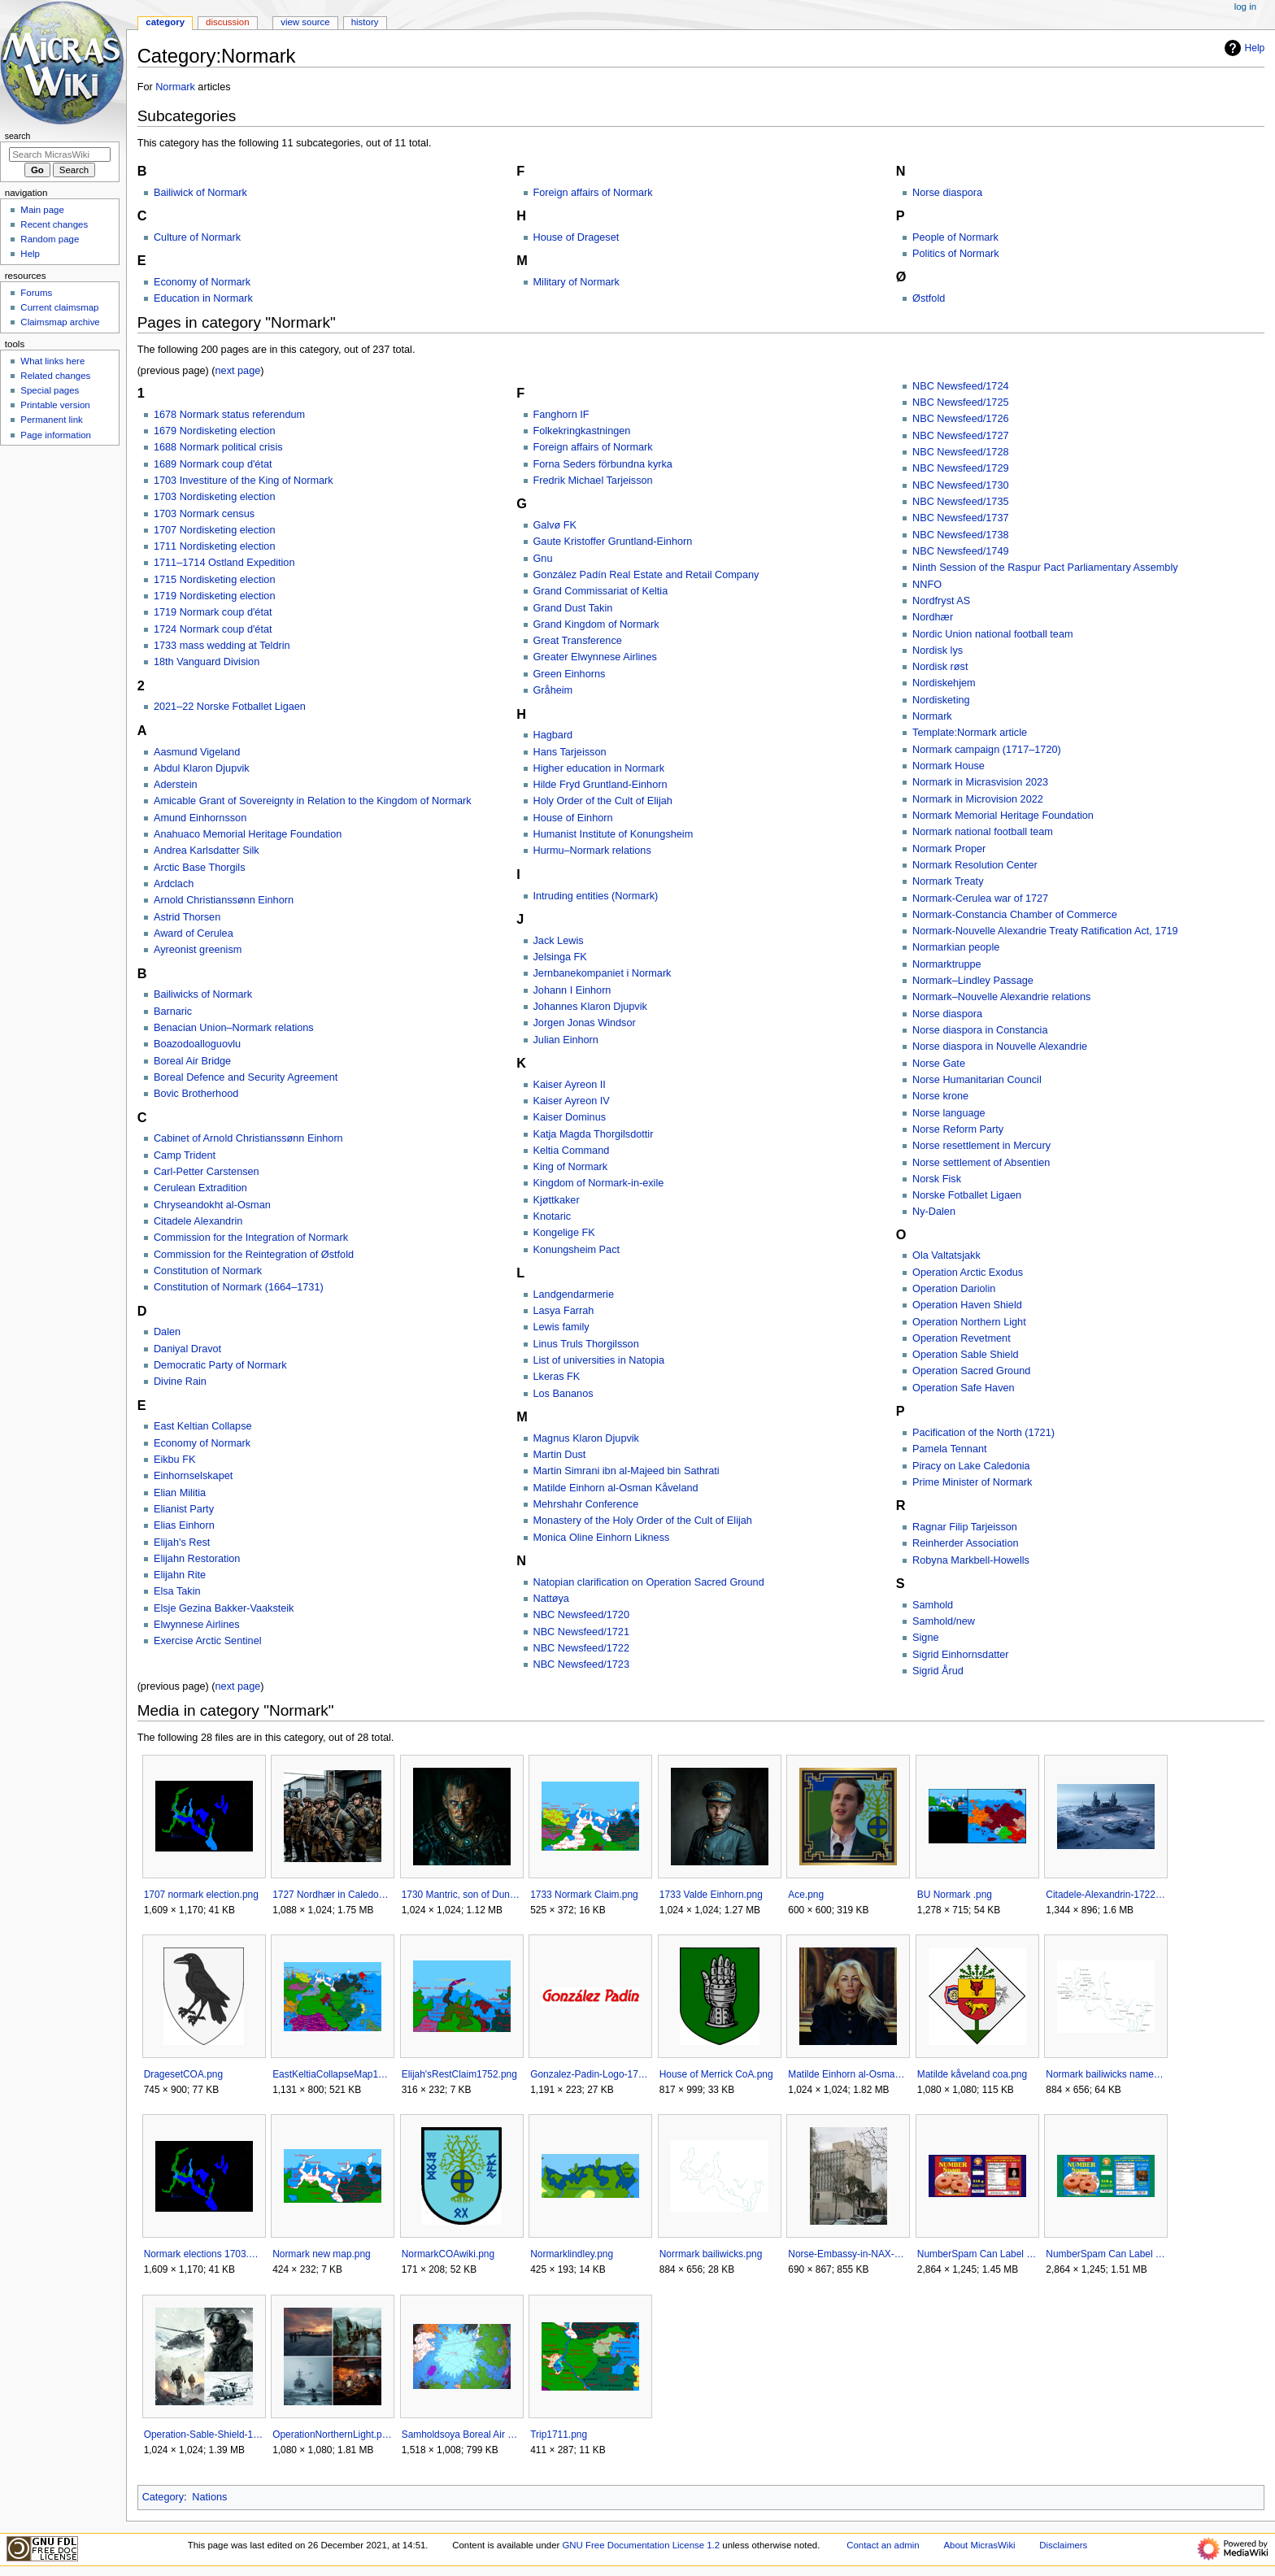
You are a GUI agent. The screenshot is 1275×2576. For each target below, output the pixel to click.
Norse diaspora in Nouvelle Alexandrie (999, 1046)
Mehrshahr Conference (586, 1504)
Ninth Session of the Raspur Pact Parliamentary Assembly (1045, 567)
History (365, 22)
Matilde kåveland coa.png (972, 2074)
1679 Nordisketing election (215, 431)
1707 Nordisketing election (215, 530)
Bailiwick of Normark (200, 192)
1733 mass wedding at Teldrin (222, 645)
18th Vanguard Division (206, 662)
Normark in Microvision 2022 (977, 799)
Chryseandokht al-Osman (212, 1205)
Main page (42, 210)
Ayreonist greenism (198, 949)
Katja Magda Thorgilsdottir (593, 1134)
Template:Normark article (969, 732)
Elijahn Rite (180, 1575)
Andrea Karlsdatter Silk (206, 850)
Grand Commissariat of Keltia (600, 591)
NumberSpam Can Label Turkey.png (1105, 2254)
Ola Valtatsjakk (946, 1255)
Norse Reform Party (957, 1129)
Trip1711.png (558, 2434)
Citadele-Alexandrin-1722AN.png (1105, 1894)
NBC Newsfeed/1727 (960, 436)
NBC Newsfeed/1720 (581, 1615)
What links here (52, 361)
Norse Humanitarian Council (977, 1080)
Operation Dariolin (953, 1289)
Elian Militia (180, 1493)
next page (238, 370)
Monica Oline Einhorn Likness (601, 1537)
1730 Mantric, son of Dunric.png (461, 1894)
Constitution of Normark (208, 1271)
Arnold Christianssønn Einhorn (224, 900)
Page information (55, 435)
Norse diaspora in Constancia (979, 1030)
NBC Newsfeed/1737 (960, 518)
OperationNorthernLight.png (332, 2434)
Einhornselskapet (193, 1476)
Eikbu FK (174, 1459)
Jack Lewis (558, 940)
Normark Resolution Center (975, 865)
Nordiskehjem (944, 683)
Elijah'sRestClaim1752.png (459, 2074)
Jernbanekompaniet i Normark (602, 973)
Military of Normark (576, 282)
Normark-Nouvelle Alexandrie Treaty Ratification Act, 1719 (1045, 931)
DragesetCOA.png (183, 2074)
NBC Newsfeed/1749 (960, 551)
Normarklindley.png (571, 2254)
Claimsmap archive (59, 322)
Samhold (932, 1605)
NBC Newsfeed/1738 (960, 535)
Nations (209, 2497)
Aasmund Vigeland (197, 752)
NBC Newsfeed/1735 (960, 501)
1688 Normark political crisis (218, 447)
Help (1243, 48)
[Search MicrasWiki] (60, 154)
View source (305, 22)
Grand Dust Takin (573, 608)
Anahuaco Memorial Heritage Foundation (248, 834)
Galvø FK (555, 525)
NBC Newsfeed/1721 (581, 1632)
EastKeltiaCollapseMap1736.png (332, 2074)
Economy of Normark (202, 282)
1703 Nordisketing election (215, 497)
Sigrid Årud (938, 1671)
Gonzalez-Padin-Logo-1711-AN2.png (590, 2074)
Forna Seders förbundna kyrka (602, 464)
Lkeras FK (557, 1376)
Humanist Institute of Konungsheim (613, 834)
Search (18, 136)
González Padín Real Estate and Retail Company (646, 575)
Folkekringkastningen (582, 431)
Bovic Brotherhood (196, 1093)
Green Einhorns (569, 674)
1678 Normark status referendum (229, 414)
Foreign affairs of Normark (593, 192)
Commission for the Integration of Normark (251, 1237)
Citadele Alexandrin (198, 1221)
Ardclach (174, 884)
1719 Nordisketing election (215, 596)
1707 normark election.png (201, 1894)
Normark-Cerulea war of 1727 (980, 898)
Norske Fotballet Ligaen (966, 1195)
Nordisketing (941, 700)
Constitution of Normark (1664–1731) (239, 1287)
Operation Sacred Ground (971, 1371)
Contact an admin (883, 2545)
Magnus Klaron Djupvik (586, 1438)
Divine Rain (180, 1381)
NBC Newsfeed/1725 (960, 402)
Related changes (55, 376)
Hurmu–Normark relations (592, 850)
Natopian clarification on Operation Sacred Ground (648, 1582)
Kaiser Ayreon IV (571, 1101)
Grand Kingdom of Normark (596, 624)
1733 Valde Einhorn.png (711, 1894)
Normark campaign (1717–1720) (986, 749)
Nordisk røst (940, 666)
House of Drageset (576, 237)
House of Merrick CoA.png (716, 2074)
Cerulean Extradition (200, 1188)
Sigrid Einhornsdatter (960, 1654)
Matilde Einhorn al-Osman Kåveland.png (847, 2074)
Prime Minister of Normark (972, 1482)
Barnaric (173, 1011)
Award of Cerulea (193, 933)
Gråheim (553, 690)
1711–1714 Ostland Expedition (224, 562)
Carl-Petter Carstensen (206, 1171)
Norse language (949, 1113)
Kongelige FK (564, 1232)
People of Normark (955, 237)
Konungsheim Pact (576, 1249)
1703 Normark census (204, 514)
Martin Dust (559, 1454)
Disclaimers (1063, 2545)
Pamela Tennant (949, 1449)
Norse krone (940, 1096)
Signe (925, 1637)
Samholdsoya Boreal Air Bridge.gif (461, 2434)
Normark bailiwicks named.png (1105, 2074)
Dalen (167, 1332)
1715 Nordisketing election (215, 579)
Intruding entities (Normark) (596, 896)
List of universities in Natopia (599, 1360)
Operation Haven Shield (967, 1305)
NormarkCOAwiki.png (448, 2254)
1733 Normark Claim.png (584, 1894)
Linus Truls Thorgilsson (586, 1344)
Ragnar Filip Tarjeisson (964, 1527)
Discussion (227, 22)
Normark (175, 87)
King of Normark (570, 1167)
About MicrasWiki (979, 2545)
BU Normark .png (954, 1894)
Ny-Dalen (933, 1211)
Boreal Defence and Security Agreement (245, 1077)
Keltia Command (571, 1150)
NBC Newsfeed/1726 (960, 418)
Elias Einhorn (184, 1525)
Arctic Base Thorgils (200, 867)
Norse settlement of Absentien (981, 1162)
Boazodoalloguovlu (197, 1044)
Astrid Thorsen (187, 917)
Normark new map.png (321, 2254)
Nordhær (932, 617)
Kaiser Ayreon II (569, 1084)
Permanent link (51, 419)
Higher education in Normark (599, 768)
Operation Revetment (961, 1338)
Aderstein (176, 784)
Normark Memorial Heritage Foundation (1003, 815)
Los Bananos (563, 1393)
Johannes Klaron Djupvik (590, 1006)
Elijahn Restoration (197, 1558)
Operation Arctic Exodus (967, 1272)
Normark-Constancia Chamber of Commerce (1014, 914)
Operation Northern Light (969, 1322)
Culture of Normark (197, 237)
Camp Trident (184, 1155)
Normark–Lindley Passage (972, 980)
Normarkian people (955, 947)
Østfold (928, 298)
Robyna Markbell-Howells (970, 1560)
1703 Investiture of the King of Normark (243, 480)
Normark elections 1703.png (203, 2254)
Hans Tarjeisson (570, 752)
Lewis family (561, 1327)
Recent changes (54, 224)
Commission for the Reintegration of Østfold (254, 1254)
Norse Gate (938, 1063)
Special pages (49, 390)
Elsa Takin (177, 1591)
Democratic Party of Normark (220, 1365)
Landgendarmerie (573, 1294)
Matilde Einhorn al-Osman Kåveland (615, 1488)
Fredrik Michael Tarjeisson (593, 480)
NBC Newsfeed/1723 (581, 1664)
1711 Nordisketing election (215, 546)
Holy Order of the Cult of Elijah (602, 801)
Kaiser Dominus (570, 1117)
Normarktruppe (946, 964)
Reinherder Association (965, 1543)
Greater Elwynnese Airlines (595, 657)
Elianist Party (184, 1509)
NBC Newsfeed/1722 (581, 1648)
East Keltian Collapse (203, 1426)
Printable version (54, 405)
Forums (36, 293)
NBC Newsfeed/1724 (960, 386)
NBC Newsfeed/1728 (960, 452)
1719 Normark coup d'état (213, 612)
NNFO (927, 584)
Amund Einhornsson (200, 818)
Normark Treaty (947, 881)
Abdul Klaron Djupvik (202, 768)
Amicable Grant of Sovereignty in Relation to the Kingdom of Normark (313, 801)
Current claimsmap (59, 307)
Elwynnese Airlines (197, 1624)
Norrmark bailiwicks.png (711, 2254)
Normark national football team (982, 832)
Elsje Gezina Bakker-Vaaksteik (224, 1608)
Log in (1245, 6)
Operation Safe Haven (963, 1388)
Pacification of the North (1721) (983, 1432)
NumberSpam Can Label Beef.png (977, 2254)
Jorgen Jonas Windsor (584, 1023)
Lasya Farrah (563, 1310)
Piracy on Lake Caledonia (971, 1466)
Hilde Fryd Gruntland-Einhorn (600, 784)
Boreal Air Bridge (192, 1061)
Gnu (543, 558)
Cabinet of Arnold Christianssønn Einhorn (248, 1138)
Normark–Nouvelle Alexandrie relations (1001, 997)
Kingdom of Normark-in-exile (598, 1183)
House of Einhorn (573, 818)
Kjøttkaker (556, 1200)
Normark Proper (949, 849)
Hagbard (553, 735)
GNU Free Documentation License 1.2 (641, 2545)
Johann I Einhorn (572, 990)
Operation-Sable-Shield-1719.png (203, 2434)
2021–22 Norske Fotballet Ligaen (230, 706)
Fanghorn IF (561, 414)
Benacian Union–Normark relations (234, 1027)
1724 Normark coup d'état (213, 629)
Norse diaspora (947, 192)
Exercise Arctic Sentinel (208, 1641)
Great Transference (577, 640)
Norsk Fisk (936, 1179)
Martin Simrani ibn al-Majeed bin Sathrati (626, 1471)
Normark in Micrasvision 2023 (980, 782)
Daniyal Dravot (187, 1349)
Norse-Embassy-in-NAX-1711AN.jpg (847, 2254)
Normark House (948, 766)
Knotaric (552, 1216)
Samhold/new (943, 1621)
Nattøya (551, 1598)
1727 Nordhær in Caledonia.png (332, 1894)
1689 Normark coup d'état (213, 464)
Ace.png (806, 1894)
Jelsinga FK (560, 957)
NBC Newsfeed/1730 (960, 485)
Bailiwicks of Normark (203, 994)
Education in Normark (203, 298)
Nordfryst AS (941, 601)
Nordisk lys (937, 650)
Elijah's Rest (182, 1542)
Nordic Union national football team (992, 634)
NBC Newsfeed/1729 (960, 468)
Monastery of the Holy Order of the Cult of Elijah (642, 1520)
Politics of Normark (955, 253)
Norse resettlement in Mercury (981, 1145)
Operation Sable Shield (965, 1354)
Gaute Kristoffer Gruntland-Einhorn (613, 541)
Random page (49, 239)
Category (163, 2497)
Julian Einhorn (565, 1040)
